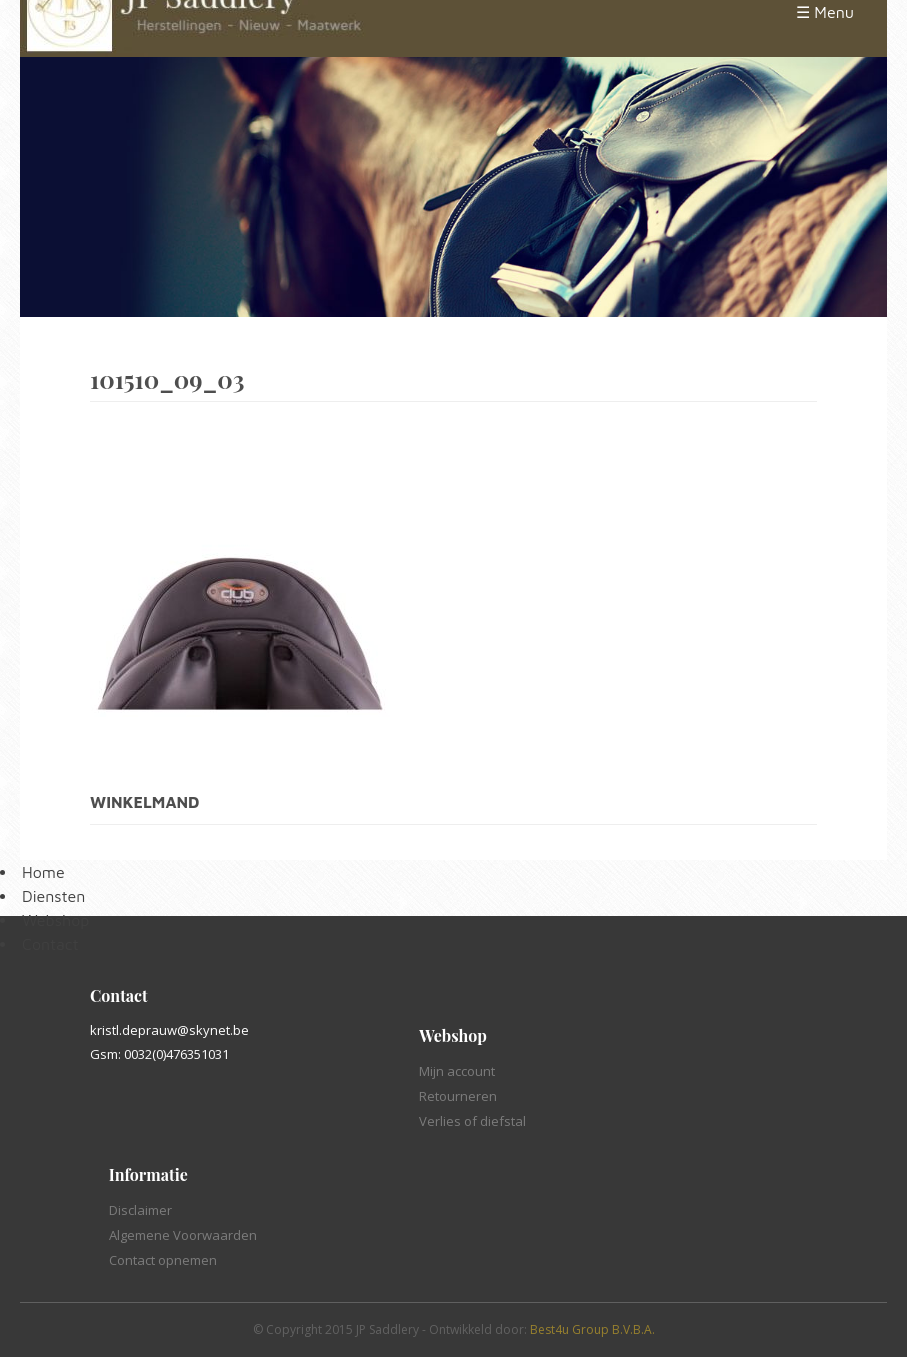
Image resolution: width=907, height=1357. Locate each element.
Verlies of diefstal (472, 1121)
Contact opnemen (163, 1260)
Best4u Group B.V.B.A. (592, 1329)
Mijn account (457, 1071)
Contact (50, 944)
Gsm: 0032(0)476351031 (159, 1054)
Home (43, 872)
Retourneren (458, 1096)
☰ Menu (825, 12)
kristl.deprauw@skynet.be (169, 1030)
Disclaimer (140, 1210)
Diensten (53, 896)
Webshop (55, 920)
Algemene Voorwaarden (183, 1235)
